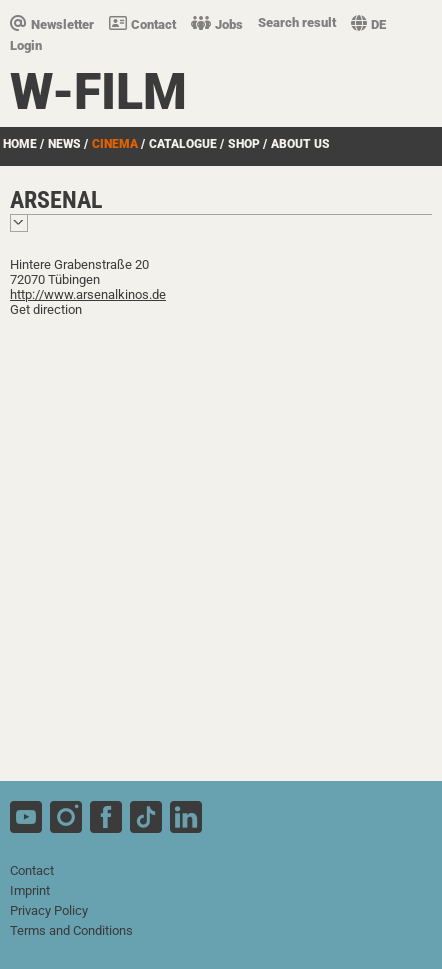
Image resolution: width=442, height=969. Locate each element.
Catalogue (183, 144)
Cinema (115, 144)
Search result (297, 22)
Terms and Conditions (71, 930)
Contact (142, 24)
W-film (98, 92)
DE (368, 24)
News (64, 144)
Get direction (46, 309)
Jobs (217, 24)
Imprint (30, 890)
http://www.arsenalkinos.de (88, 294)
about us (300, 144)
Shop (244, 144)
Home (20, 144)
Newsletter (52, 24)
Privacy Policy (49, 910)
